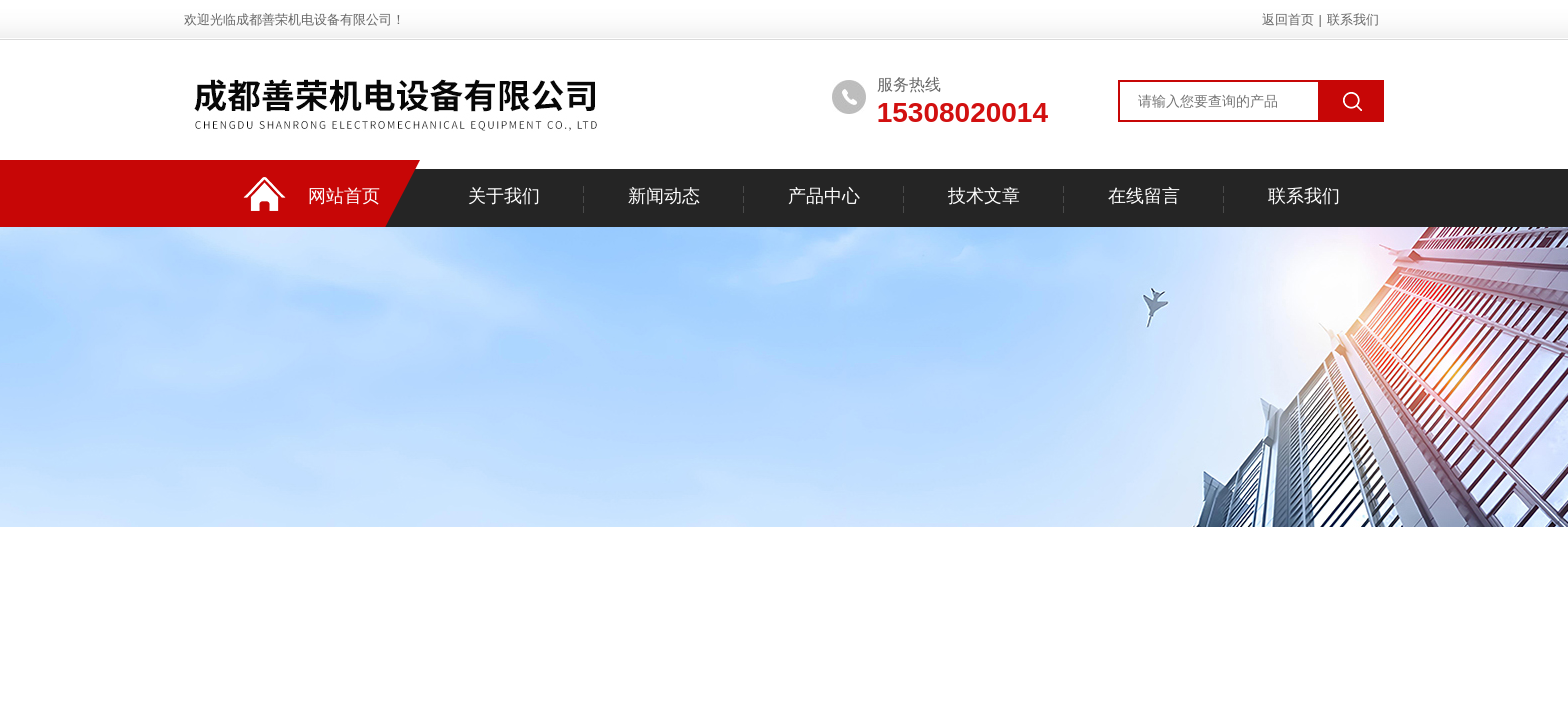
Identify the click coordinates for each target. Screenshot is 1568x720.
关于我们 (504, 196)
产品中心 (824, 196)
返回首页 (1288, 19)
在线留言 (1144, 196)
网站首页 (344, 196)
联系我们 (1353, 19)
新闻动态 (664, 196)
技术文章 (984, 196)
